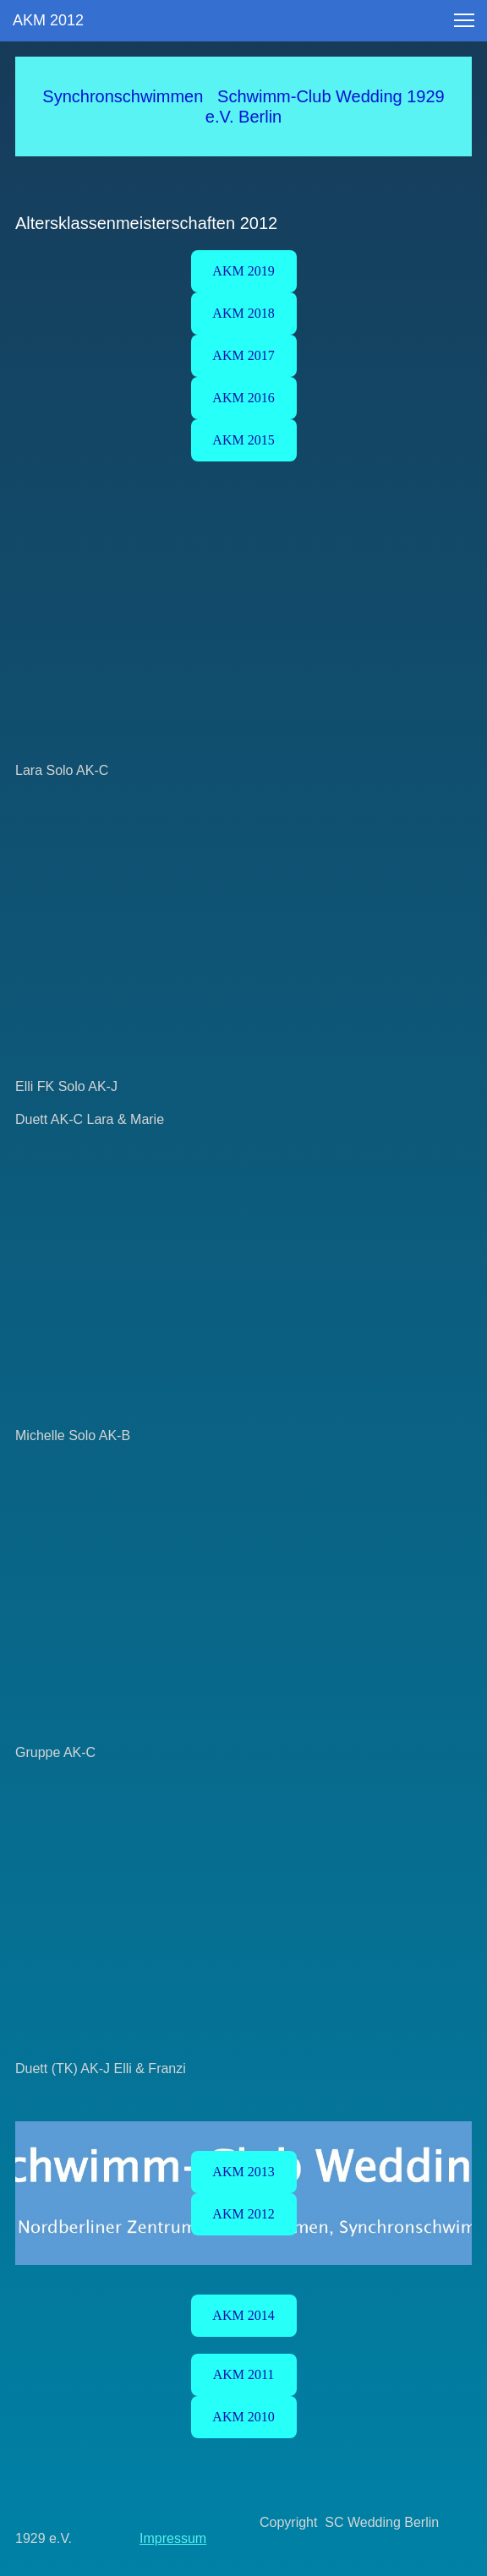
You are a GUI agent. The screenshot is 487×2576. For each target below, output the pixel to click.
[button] (464, 20)
